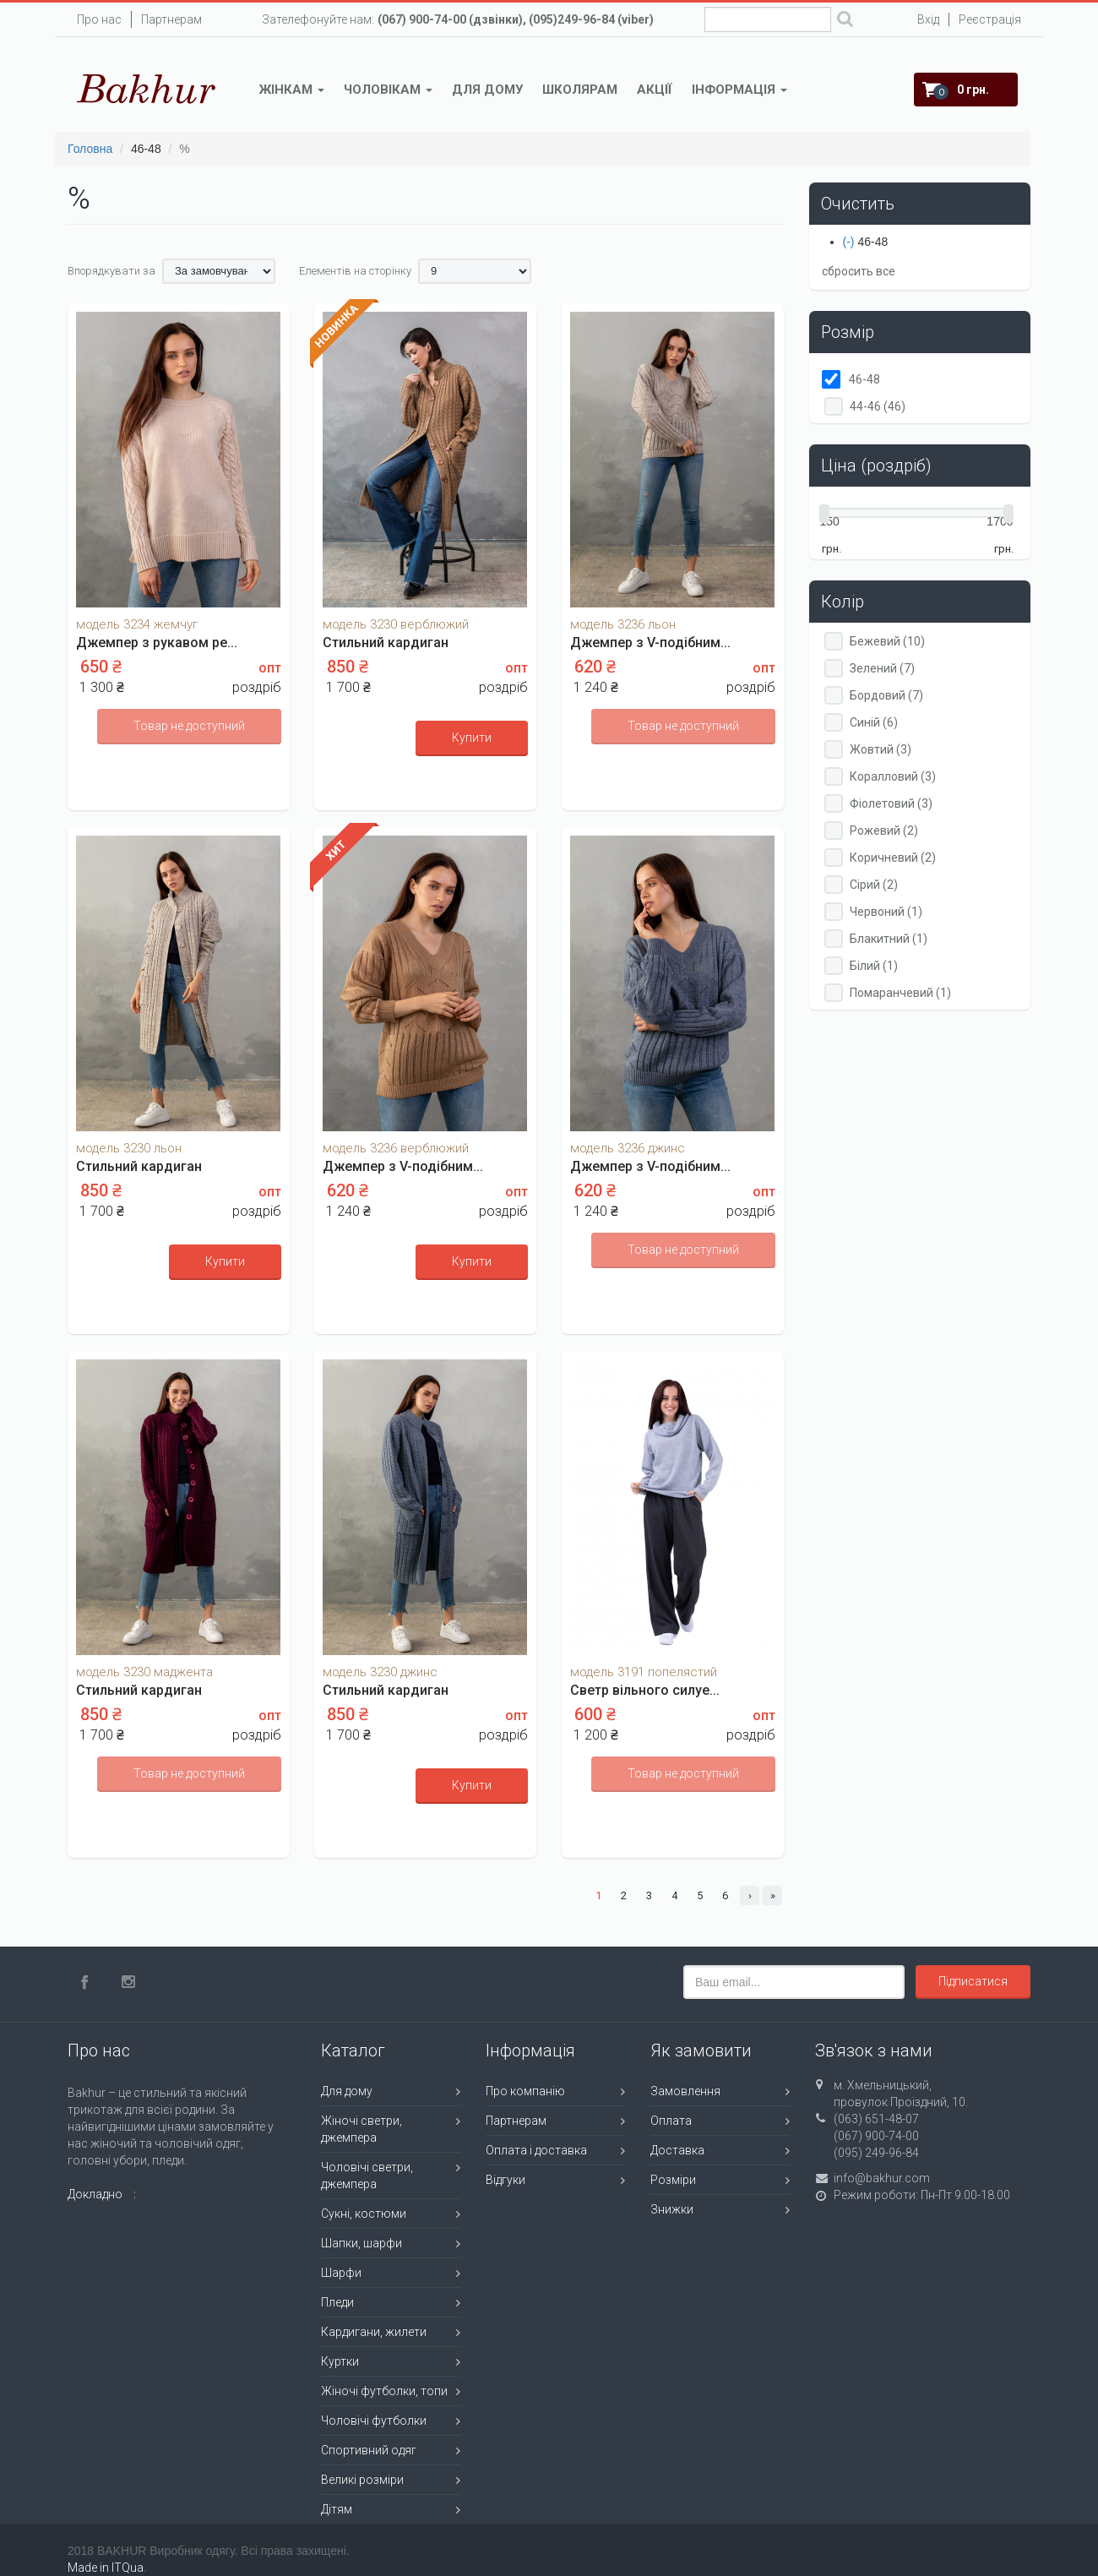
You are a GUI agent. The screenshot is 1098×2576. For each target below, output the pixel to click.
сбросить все (858, 271)
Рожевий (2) (884, 830)
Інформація (739, 89)
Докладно (95, 2194)
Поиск (845, 21)
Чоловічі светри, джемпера (367, 2175)
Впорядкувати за (111, 270)
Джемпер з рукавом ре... (156, 642)
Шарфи (341, 2272)
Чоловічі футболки (374, 2420)
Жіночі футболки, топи (384, 2391)
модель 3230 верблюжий (396, 624)
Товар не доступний (189, 725)
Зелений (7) (882, 668)
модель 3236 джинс (627, 1148)
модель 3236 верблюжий (396, 1148)
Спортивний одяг (368, 2450)
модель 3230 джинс (380, 1672)
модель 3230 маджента (144, 1672)
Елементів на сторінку (355, 270)
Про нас (99, 19)
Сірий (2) (874, 884)
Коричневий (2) (893, 857)
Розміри (673, 2180)
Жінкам (291, 89)
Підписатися (973, 1981)
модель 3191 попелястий (643, 1672)
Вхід (928, 19)
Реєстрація (990, 19)
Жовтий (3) (880, 749)
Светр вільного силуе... (645, 1690)
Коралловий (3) (893, 776)
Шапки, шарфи (361, 2243)
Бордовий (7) (886, 695)
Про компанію (525, 2091)
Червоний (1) (886, 911)
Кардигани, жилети (374, 2332)
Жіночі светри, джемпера (361, 2129)
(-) (850, 241)
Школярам (579, 89)
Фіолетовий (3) (891, 803)
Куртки (340, 2361)
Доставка (677, 2150)
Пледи (337, 2302)
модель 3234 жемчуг (137, 624)
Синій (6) (874, 722)
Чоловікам (388, 89)
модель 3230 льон (129, 1148)
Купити (472, 737)
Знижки (671, 2209)
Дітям (336, 2509)
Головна (90, 148)
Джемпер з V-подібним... (650, 642)
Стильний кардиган (385, 642)
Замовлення (685, 2091)
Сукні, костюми (363, 2213)
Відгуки (505, 2180)
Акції (654, 89)
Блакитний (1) (888, 938)
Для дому (487, 89)
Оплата (671, 2120)
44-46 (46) (877, 406)
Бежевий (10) (887, 641)
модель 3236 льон (623, 624)
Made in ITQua (106, 2567)
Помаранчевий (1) (900, 992)
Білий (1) (874, 965)
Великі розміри (362, 2479)
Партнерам (171, 19)
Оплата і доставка (536, 2150)
